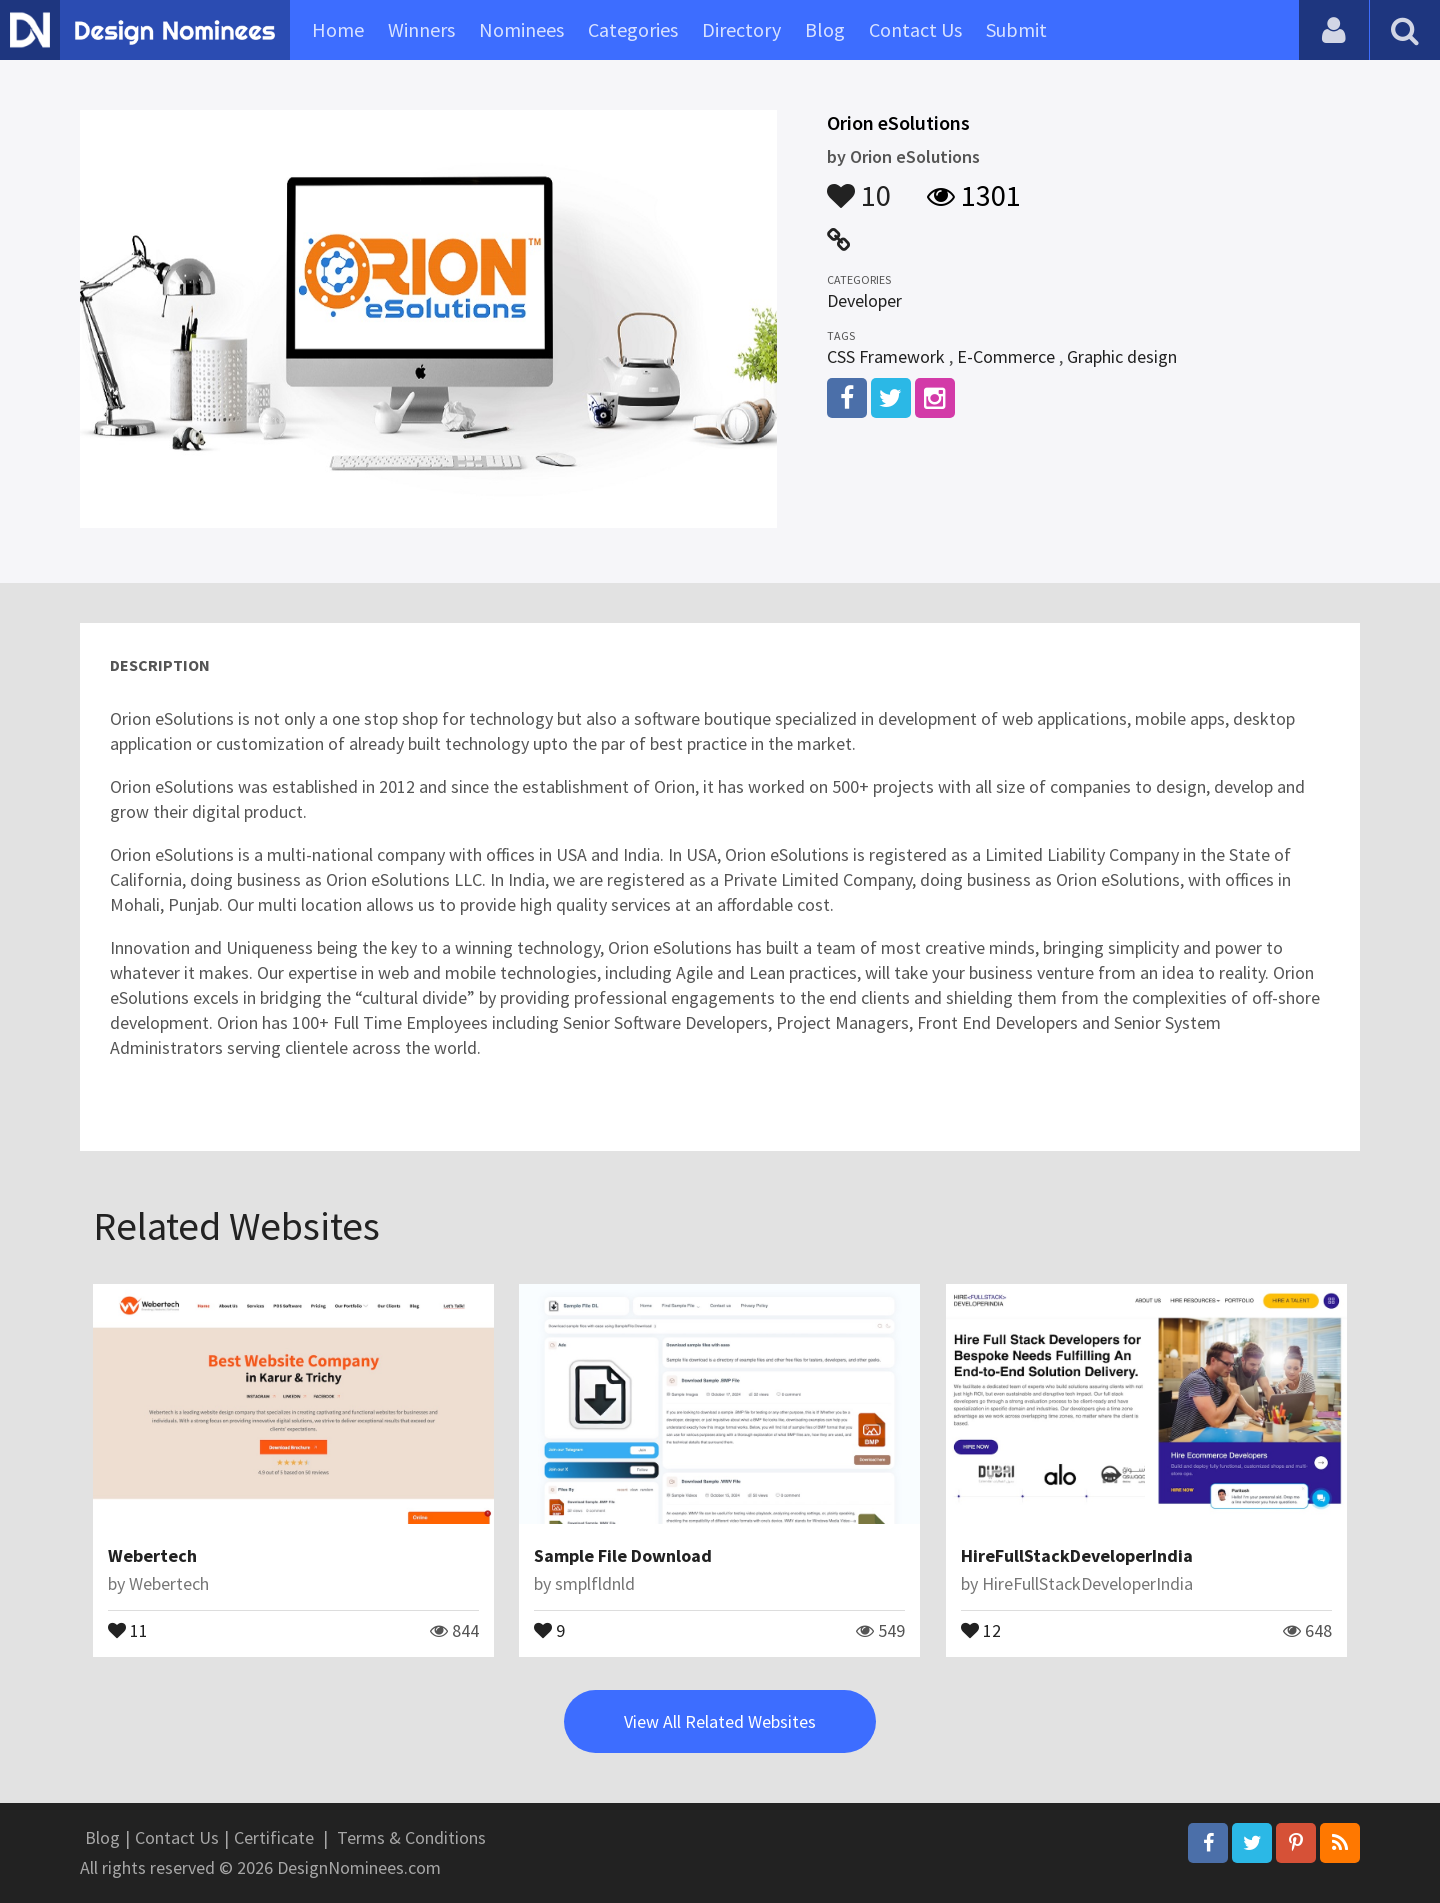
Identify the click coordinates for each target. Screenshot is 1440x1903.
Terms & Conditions (411, 1837)
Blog (825, 29)
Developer (864, 300)
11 (128, 1629)
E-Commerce (1006, 356)
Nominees (521, 29)
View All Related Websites (720, 1721)
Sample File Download (623, 1555)
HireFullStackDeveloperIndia (1077, 1555)
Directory (741, 29)
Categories (633, 29)
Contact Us (915, 29)
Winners (421, 29)
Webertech (152, 1555)
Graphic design (1122, 356)
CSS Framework (886, 356)
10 (859, 186)
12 (981, 1629)
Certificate (274, 1837)
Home (338, 29)
